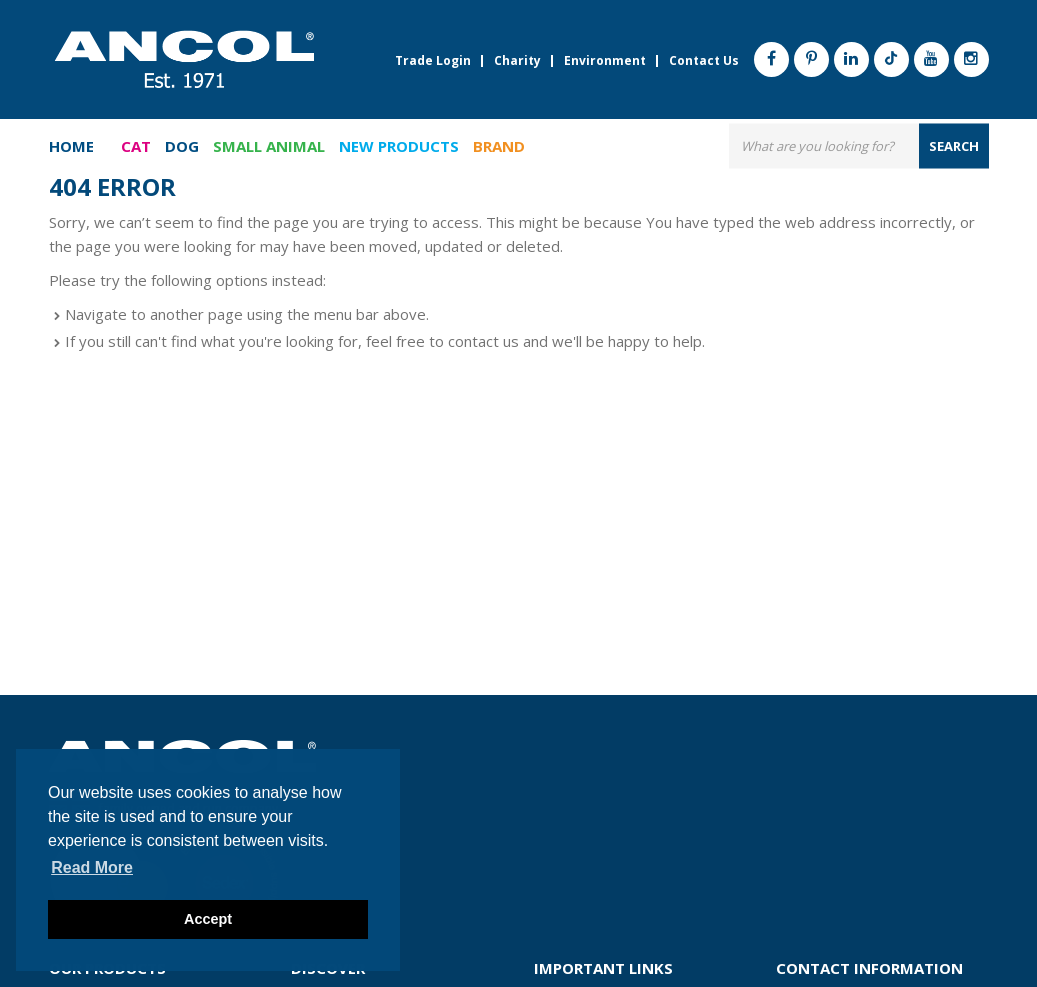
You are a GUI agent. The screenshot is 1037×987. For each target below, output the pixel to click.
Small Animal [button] (269, 146)
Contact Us (704, 61)
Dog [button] (182, 146)
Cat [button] (136, 146)
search (954, 145)
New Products (399, 146)
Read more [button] (92, 867)
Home (71, 146)
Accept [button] (208, 919)
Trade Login (433, 61)
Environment (605, 61)
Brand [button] (499, 146)
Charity (517, 61)
